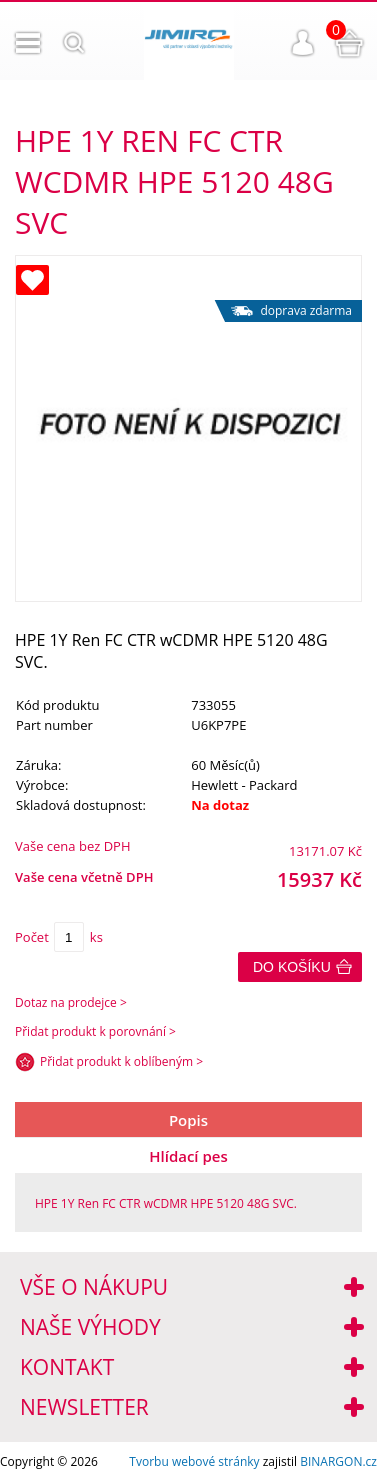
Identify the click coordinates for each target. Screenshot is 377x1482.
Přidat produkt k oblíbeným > (121, 1061)
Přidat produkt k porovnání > (95, 1031)
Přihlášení (303, 43)
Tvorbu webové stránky (194, 1461)
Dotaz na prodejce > (71, 1002)
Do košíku (292, 967)
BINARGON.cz (338, 1461)
